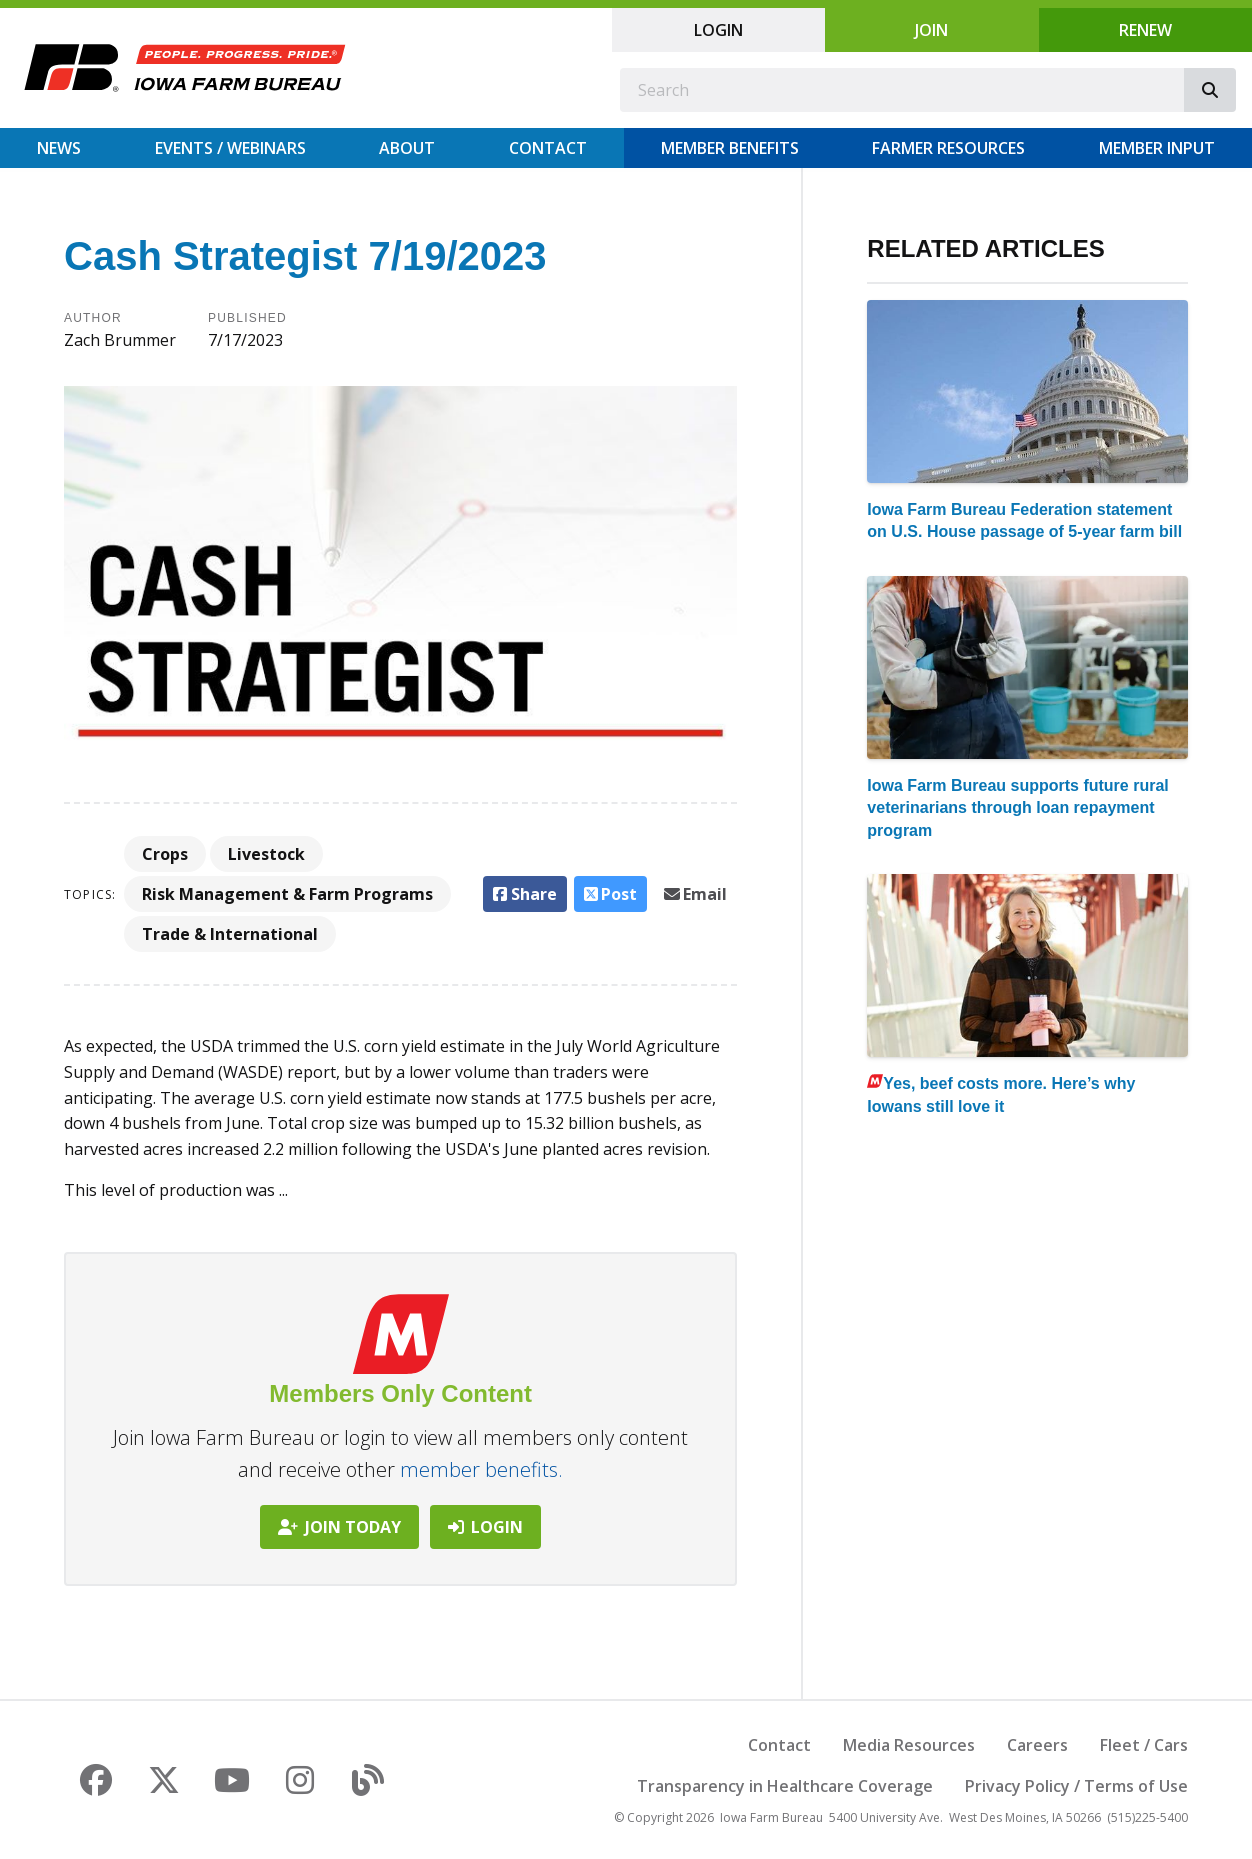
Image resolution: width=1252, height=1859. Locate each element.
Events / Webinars (230, 148)
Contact (548, 148)
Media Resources (909, 1745)
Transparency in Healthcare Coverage (785, 1786)
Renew (1145, 30)
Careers (1037, 1745)
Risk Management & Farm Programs (287, 894)
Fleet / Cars (1144, 1745)
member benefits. (481, 1469)
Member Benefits (730, 148)
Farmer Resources (948, 148)
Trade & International (230, 934)
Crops (165, 854)
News (59, 148)
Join (931, 30)
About (407, 148)
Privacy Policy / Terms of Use (1076, 1786)
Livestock (266, 854)
